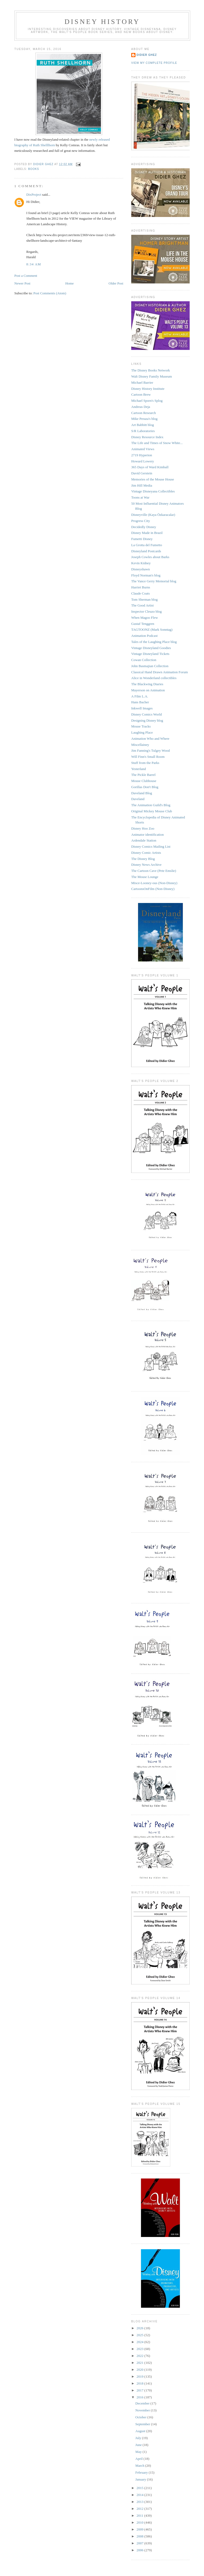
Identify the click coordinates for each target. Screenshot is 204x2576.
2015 (140, 2488)
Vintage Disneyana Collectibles (153, 491)
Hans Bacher (140, 702)
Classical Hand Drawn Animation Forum (159, 672)
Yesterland (138, 769)
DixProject (33, 194)
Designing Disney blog (147, 720)
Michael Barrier (142, 382)
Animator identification (147, 835)
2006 (140, 2550)
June (139, 2445)
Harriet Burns (140, 587)
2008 (140, 2536)
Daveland (137, 799)
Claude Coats (140, 593)
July (138, 2438)
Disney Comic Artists (146, 853)
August (140, 2431)
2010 (140, 2522)
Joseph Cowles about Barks (150, 557)
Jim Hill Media (141, 485)
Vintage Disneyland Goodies (151, 648)
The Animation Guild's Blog (150, 805)
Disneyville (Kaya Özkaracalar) (153, 515)
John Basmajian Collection (149, 666)
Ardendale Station (143, 840)
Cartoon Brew (141, 394)
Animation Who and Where (150, 739)
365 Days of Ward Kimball (149, 467)
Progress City (140, 521)
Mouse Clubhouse (143, 781)
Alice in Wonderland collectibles (153, 678)
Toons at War (140, 497)
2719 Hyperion (141, 455)
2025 (140, 2335)
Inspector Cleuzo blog (146, 611)
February (142, 2472)
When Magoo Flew (144, 618)
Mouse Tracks (141, 726)
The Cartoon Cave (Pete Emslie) (153, 871)
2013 (140, 2502)
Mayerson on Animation (148, 690)
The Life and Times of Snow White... (157, 443)
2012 (140, 2509)
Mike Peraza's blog (144, 419)
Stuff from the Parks (145, 763)
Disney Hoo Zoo (142, 828)
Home (69, 283)
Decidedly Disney (143, 527)
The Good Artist (142, 605)
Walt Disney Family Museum (151, 376)
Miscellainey (140, 745)
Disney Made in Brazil (147, 533)
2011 (140, 2516)
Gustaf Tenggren (142, 624)
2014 (140, 2495)
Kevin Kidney (141, 563)
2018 (140, 2383)
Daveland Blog (141, 793)
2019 (140, 2376)
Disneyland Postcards (146, 551)
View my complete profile (154, 62)
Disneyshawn (140, 569)
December (143, 2403)
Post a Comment (25, 276)
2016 (140, 2397)
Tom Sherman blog (144, 599)
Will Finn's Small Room (148, 757)
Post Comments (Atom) (49, 293)
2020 (140, 2370)
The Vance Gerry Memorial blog (153, 581)
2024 (140, 2342)
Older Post (116, 283)
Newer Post (22, 283)
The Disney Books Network (150, 370)
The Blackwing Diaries (147, 684)
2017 (140, 2390)
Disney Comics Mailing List (151, 846)
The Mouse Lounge (144, 877)
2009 (140, 2529)
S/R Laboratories (143, 431)
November (143, 2410)
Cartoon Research (143, 413)
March (140, 2466)
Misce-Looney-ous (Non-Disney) (154, 883)
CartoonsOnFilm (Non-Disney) (153, 889)
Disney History (102, 22)
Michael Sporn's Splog (147, 401)
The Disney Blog (143, 859)
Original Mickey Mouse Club (151, 811)
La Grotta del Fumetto (146, 545)
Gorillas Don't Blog (144, 787)
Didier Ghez (147, 54)
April (139, 2459)
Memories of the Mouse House (152, 479)
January (141, 2479)
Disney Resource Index (147, 437)
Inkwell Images (142, 708)
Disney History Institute (147, 389)
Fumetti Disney (142, 539)
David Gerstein (141, 473)
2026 (140, 2328)
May (139, 2452)
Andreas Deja (140, 407)
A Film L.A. (139, 696)
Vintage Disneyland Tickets (150, 654)
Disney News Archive (146, 865)
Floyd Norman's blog (145, 575)
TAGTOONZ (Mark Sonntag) (151, 630)
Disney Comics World (146, 714)
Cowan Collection (143, 660)
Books (33, 169)
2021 (140, 2363)
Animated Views (142, 449)
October (141, 2417)
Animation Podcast (144, 636)
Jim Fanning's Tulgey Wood (150, 750)
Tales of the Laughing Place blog (154, 642)
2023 (140, 2349)
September (143, 2424)
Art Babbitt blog (142, 425)
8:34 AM (33, 264)
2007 (140, 2543)
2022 (140, 2356)
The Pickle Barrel (143, 775)
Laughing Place (142, 732)
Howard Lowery (142, 461)
